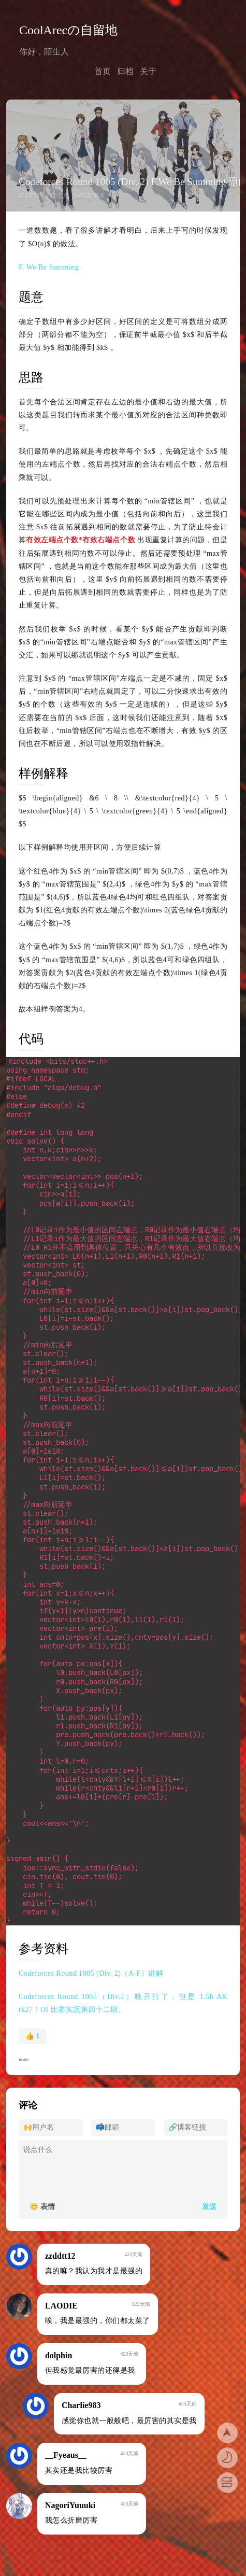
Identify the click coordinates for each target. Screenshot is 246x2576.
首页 (102, 71)
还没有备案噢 (41, 2548)
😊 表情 (42, 2156)
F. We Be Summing (49, 267)
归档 (125, 71)
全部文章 (57, 195)
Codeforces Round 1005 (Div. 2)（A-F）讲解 (91, 1922)
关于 (148, 71)
